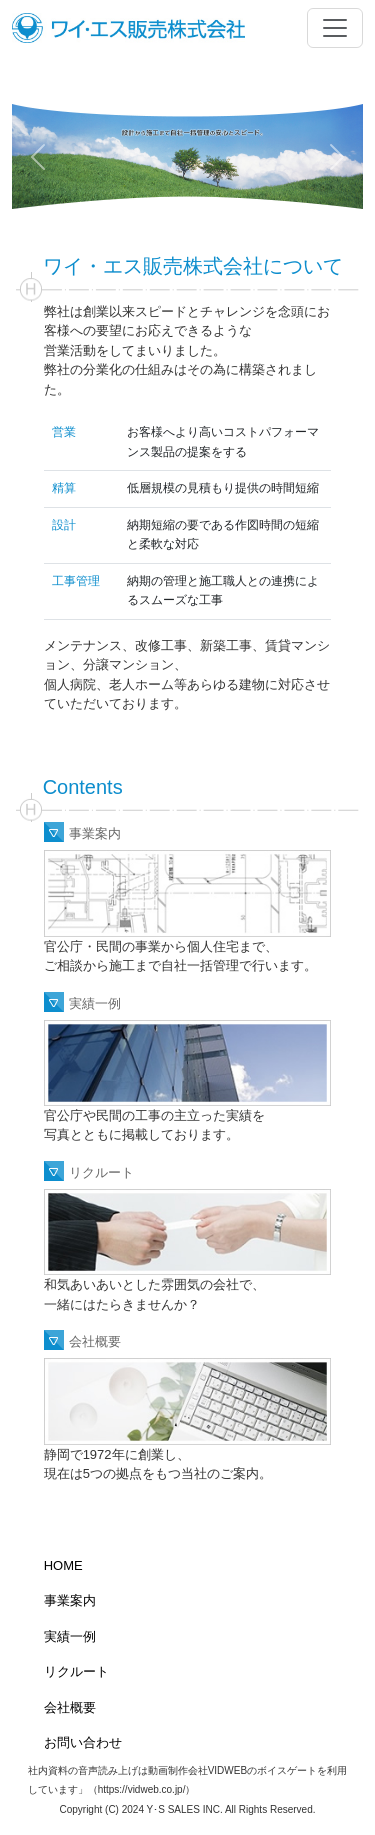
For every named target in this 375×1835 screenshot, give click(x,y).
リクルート (101, 1172)
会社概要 (95, 1341)
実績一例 (95, 1003)
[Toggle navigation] (335, 28)
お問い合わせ (83, 1742)
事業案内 (95, 833)
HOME (63, 1565)
